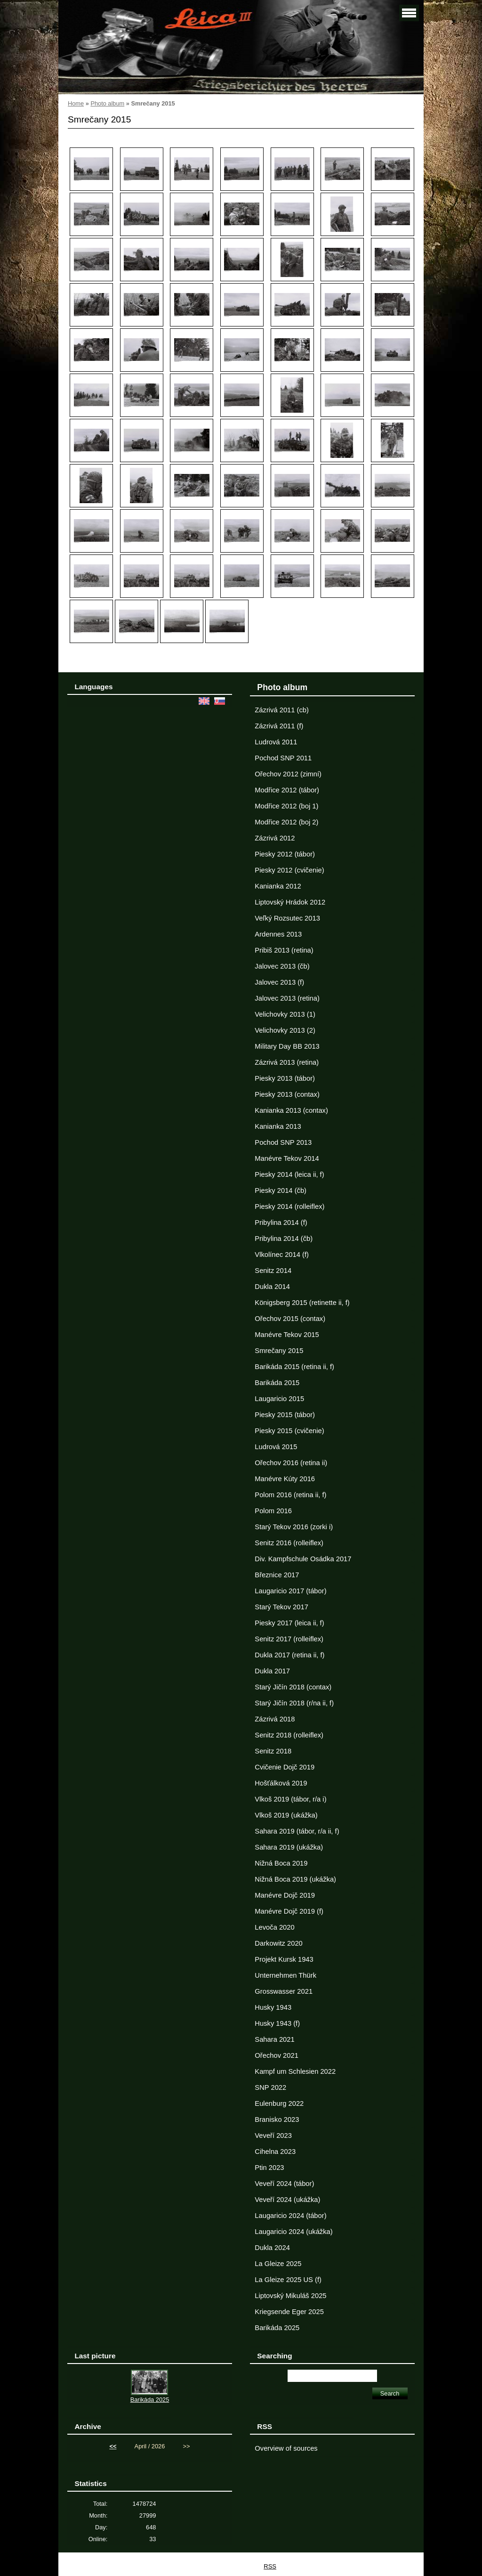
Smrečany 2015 (279, 1350)
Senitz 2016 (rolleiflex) (289, 1543)
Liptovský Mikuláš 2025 (290, 2295)
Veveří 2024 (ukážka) (287, 2199)
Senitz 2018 (273, 1751)
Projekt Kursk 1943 (284, 1959)
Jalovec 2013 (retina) (287, 998)
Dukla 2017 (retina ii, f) (289, 1655)
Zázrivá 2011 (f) (279, 726)
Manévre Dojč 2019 (285, 1895)
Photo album (107, 103)
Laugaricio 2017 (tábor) (290, 1591)
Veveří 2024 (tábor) (284, 2183)
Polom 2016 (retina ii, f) (290, 1495)
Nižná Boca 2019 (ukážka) (295, 1879)
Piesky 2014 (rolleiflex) (289, 1206)
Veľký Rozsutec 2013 (287, 918)
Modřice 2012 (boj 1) (286, 806)
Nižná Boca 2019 (281, 1863)
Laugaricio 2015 (279, 1398)
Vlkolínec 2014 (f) (282, 1254)
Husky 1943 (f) (277, 2023)
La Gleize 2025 (278, 2263)
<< (112, 2446)
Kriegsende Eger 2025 (289, 2311)
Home (76, 103)
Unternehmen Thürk (285, 1975)
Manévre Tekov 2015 (287, 1334)
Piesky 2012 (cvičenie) (289, 870)
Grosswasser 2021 (284, 1991)
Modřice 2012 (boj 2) (286, 822)
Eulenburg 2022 (279, 2103)
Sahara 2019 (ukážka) (289, 1847)
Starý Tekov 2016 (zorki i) (294, 1527)
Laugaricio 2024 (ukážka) (293, 2231)
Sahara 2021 (274, 2039)
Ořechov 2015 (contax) (290, 1318)
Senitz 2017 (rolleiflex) (289, 1639)
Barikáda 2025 (277, 2327)
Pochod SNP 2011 (283, 758)
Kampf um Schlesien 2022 (295, 2071)
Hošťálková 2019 (281, 1783)
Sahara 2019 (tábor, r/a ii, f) (297, 1831)
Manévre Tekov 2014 (287, 1158)
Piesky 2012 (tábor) (285, 854)
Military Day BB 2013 (287, 1046)
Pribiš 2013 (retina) (284, 950)
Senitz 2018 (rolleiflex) (289, 1735)
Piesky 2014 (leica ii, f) (289, 1174)
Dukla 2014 (272, 1286)
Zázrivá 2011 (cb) (282, 710)
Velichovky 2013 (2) (285, 1030)
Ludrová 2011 (276, 742)
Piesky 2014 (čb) (280, 1190)
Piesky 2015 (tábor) (285, 1414)
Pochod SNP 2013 (283, 1142)
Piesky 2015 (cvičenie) (289, 1431)
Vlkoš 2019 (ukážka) (286, 1815)
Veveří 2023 (273, 2135)
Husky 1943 (273, 2007)
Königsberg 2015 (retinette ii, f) (302, 1302)
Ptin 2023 (269, 2167)
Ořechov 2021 (276, 2055)
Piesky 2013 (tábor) (285, 1078)
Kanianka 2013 (278, 1126)
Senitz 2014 (273, 1270)
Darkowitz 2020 (278, 1943)
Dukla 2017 (272, 1671)
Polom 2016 (273, 1511)
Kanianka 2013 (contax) (291, 1110)
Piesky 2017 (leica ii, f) (289, 1623)
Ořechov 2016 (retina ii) (291, 1463)
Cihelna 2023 (275, 2151)
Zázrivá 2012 (275, 838)
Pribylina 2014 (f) (281, 1222)
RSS (270, 2566)
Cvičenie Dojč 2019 (284, 1767)
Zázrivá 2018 (275, 1719)
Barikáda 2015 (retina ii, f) (294, 1366)
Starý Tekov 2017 (281, 1607)
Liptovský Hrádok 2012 (290, 902)
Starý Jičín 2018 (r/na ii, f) (294, 1703)
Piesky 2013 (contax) (287, 1094)
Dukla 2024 (272, 2247)
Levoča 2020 (274, 1927)
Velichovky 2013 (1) (285, 1014)
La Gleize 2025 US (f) (288, 2279)
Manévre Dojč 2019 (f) (289, 1911)
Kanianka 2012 (278, 886)
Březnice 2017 (277, 1575)
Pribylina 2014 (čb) (284, 1238)
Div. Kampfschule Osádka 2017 (303, 1559)
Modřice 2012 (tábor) (287, 790)
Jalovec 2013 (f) (279, 982)
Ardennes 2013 (278, 934)
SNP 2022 (270, 2087)
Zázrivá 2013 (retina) (287, 1062)
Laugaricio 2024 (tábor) (290, 2215)
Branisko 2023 (277, 2119)
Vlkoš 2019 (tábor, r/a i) (290, 1799)
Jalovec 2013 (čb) (282, 966)
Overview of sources (286, 2448)
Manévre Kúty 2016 (285, 1479)
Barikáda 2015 (277, 1382)
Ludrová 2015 (276, 1447)
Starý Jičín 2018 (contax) (293, 1687)
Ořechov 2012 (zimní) (288, 774)
